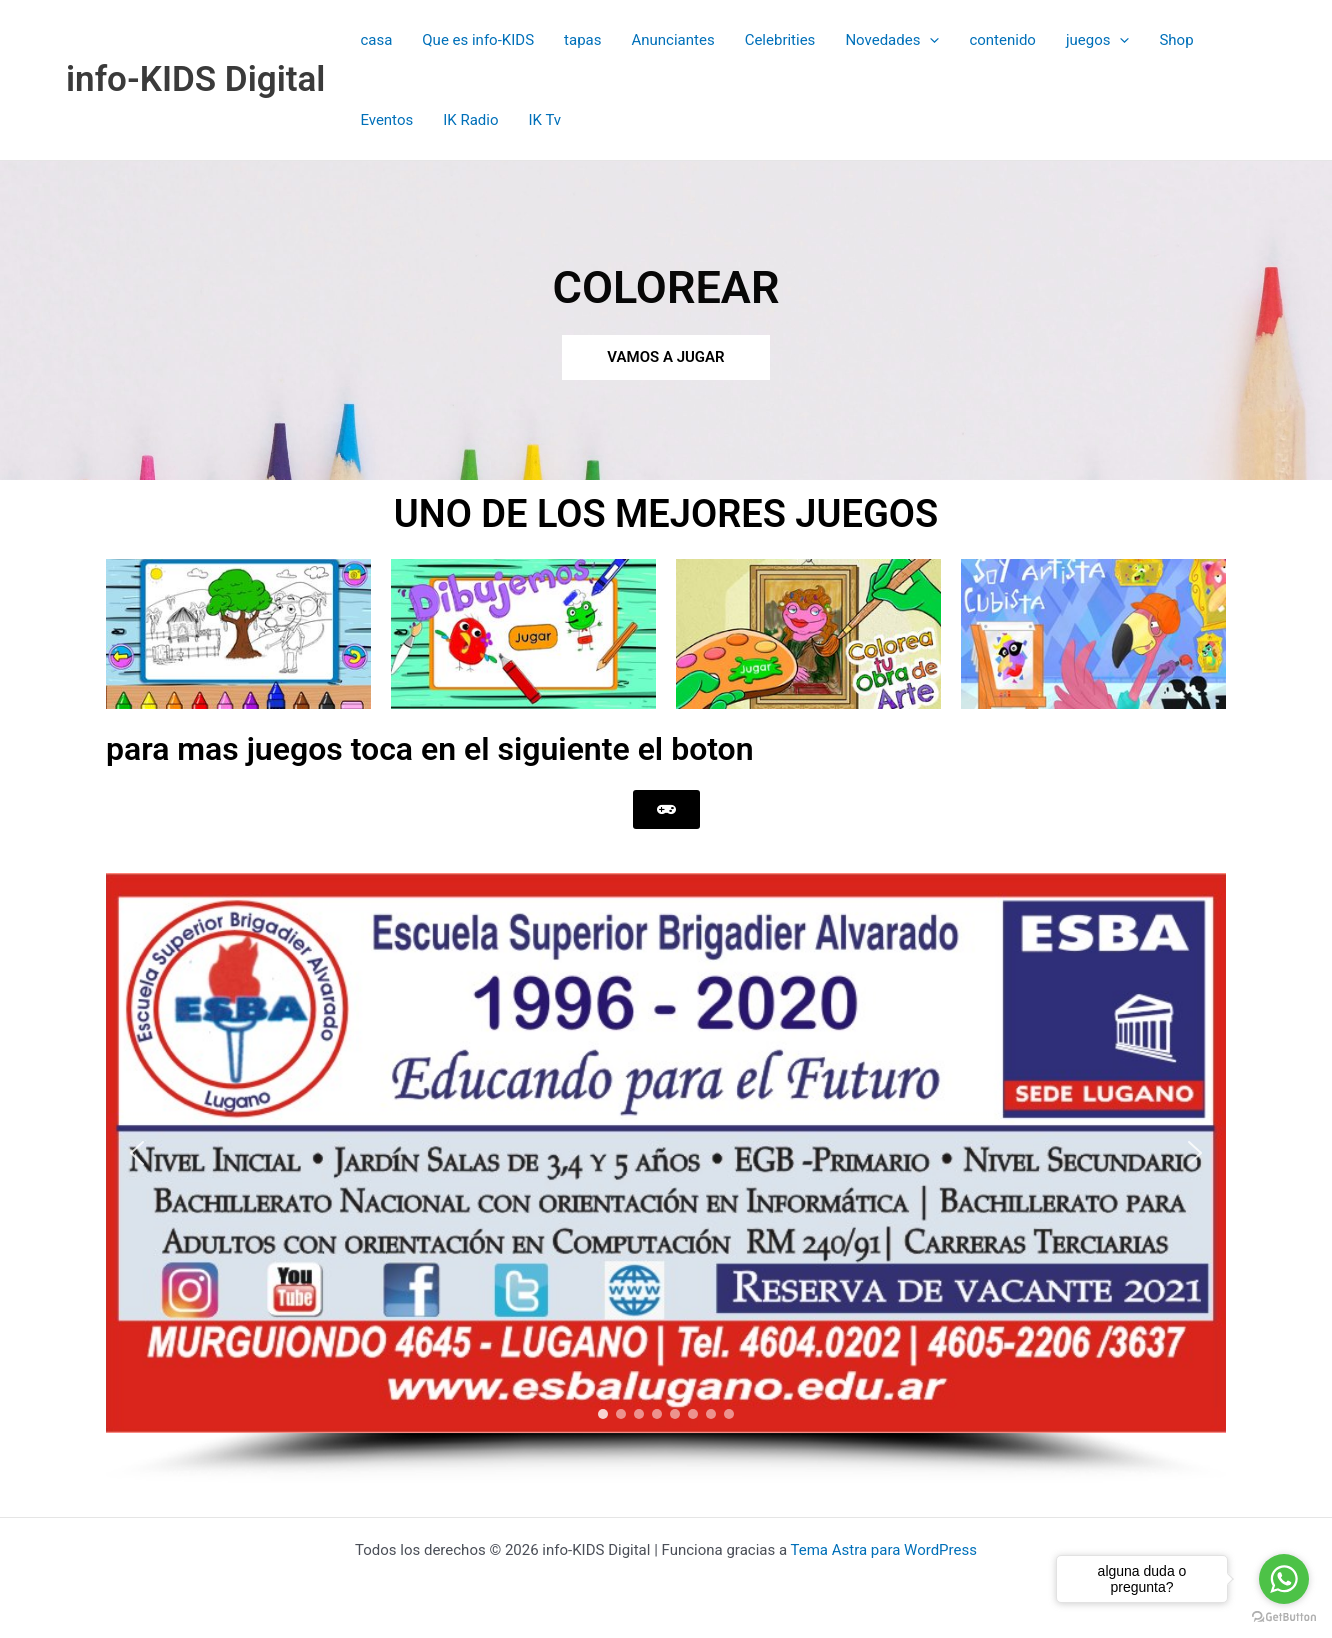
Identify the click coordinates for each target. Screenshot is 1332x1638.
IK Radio (470, 120)
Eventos (386, 120)
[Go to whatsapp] (1284, 1579)
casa (376, 40)
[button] (929, 40)
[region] (666, 1178)
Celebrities (780, 40)
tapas (582, 40)
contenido (1002, 40)
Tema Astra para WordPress (884, 1550)
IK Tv (544, 120)
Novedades (892, 40)
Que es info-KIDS (478, 40)
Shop (1176, 40)
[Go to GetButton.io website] (1284, 1617)
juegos (1098, 40)
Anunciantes (672, 40)
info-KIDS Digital (195, 79)
